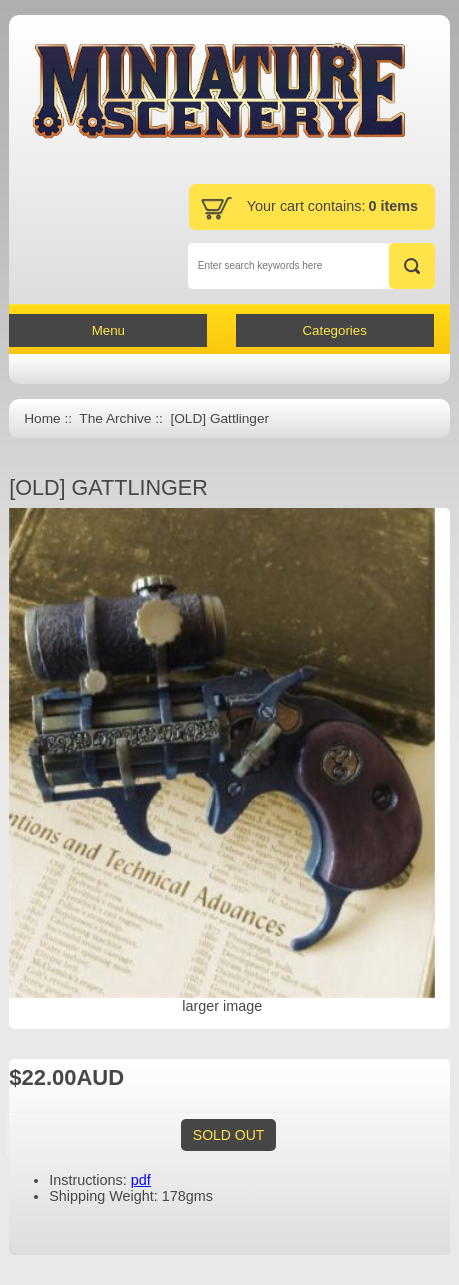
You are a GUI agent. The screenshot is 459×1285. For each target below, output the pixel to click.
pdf (141, 1180)
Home (42, 418)
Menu (108, 330)
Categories (334, 330)
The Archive (115, 418)
